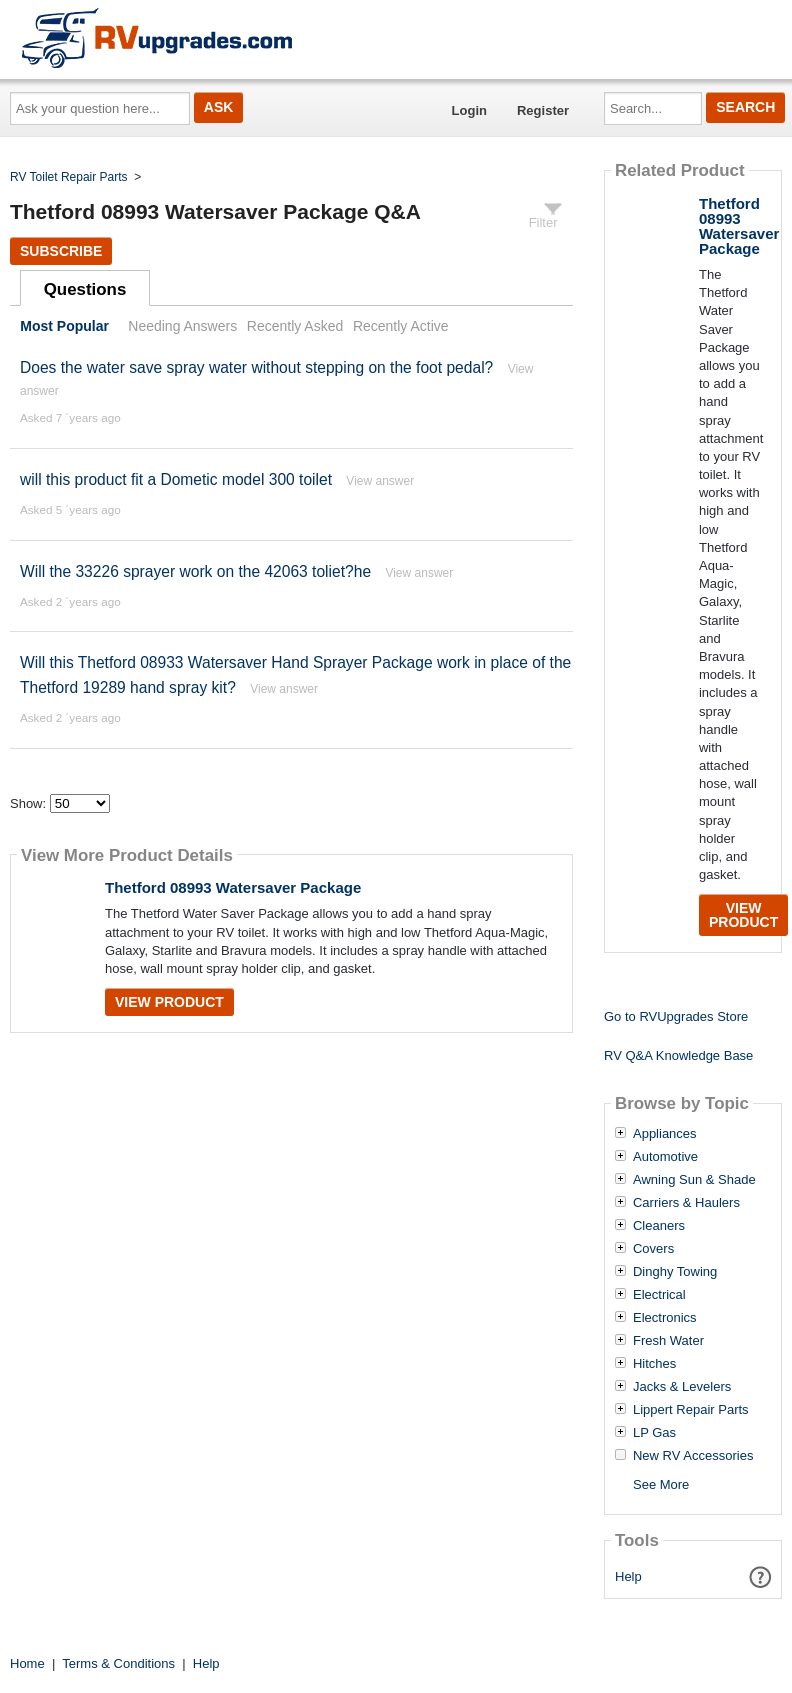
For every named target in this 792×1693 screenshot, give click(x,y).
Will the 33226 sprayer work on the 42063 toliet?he (195, 571)
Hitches (654, 1364)
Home (27, 1663)
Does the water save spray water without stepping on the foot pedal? (256, 367)
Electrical (659, 1295)
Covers (653, 1249)
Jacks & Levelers (682, 1387)
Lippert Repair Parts (691, 1410)
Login (469, 110)
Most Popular (64, 326)
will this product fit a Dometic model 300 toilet (176, 479)
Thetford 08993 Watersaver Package (233, 887)
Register (543, 110)
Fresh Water (668, 1341)
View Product (169, 1002)
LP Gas (654, 1433)
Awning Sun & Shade (694, 1180)
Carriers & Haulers (686, 1203)
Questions (85, 289)
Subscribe (61, 251)
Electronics (665, 1318)
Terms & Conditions (118, 1663)
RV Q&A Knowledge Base (678, 1055)
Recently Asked (295, 326)
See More (661, 1484)
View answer (380, 481)
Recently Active (401, 326)
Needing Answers (182, 326)
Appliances (665, 1134)
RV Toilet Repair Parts (69, 177)
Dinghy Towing (675, 1272)
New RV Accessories (693, 1456)
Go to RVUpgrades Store (676, 1016)
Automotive (665, 1157)
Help (628, 1576)
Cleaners (659, 1226)
